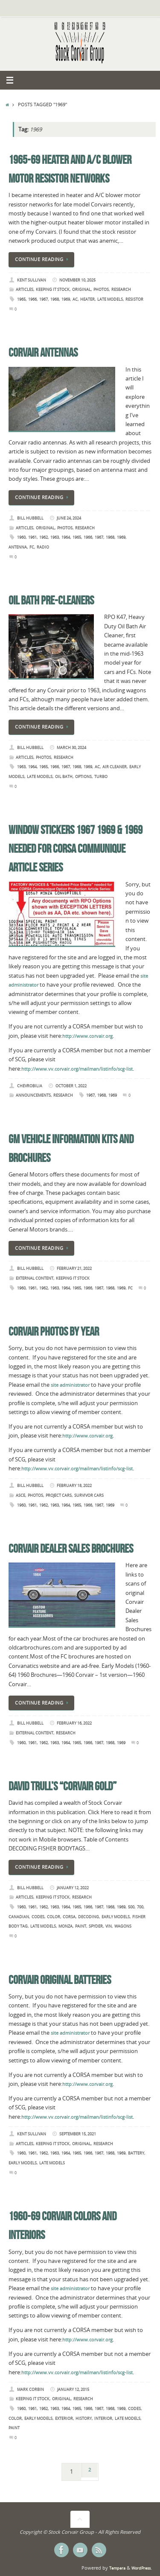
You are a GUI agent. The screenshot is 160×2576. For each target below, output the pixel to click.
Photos (101, 289)
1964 (65, 537)
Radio (43, 547)
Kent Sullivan (31, 280)
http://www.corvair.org (87, 1036)
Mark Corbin (30, 2389)
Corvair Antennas (43, 352)
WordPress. (141, 2568)
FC (31, 547)
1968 (54, 299)
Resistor (134, 299)
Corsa (69, 1917)
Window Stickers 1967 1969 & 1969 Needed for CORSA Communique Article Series (76, 848)
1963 (54, 537)
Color (53, 1917)
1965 (21, 299)
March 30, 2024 (71, 747)
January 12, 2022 (73, 1888)
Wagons (122, 1926)
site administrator (70, 1385)
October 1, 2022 (71, 1086)
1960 (21, 537)
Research (121, 289)
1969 (65, 299)
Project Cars (59, 1495)
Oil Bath (64, 776)
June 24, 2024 (69, 518)
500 (131, 1907)
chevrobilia (29, 1086)
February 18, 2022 (74, 1485)
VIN (108, 1926)
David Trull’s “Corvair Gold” (62, 1786)
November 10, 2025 (77, 280)
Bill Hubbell (30, 518)
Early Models (116, 1917)
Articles (24, 289)
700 (140, 1907)
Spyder (96, 1926)
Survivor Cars (89, 1495)
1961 (32, 537)
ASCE (20, 1495)
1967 (43, 299)
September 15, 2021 (77, 2134)
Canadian (19, 1917)
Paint (80, 1926)
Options (83, 776)
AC (75, 299)
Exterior (64, 2418)
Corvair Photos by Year (54, 1331)
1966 (32, 299)
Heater (87, 299)
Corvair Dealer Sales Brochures (71, 1548)
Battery (136, 2153)
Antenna (18, 547)
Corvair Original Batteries (60, 1979)
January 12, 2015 (73, 2389)
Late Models (110, 299)
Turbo (101, 776)
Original (81, 289)
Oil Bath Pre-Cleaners (51, 600)
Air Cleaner (114, 767)
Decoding (88, 1917)
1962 (43, 537)
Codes (38, 1917)
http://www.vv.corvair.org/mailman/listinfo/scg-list (77, 1069)
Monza (65, 1926)
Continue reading (43, 259)
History (84, 2418)
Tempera (117, 2568)
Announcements (33, 1095)
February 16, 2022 (74, 1723)
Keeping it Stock (53, 289)
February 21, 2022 (74, 1268)
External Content (34, 1278)
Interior (103, 2418)
